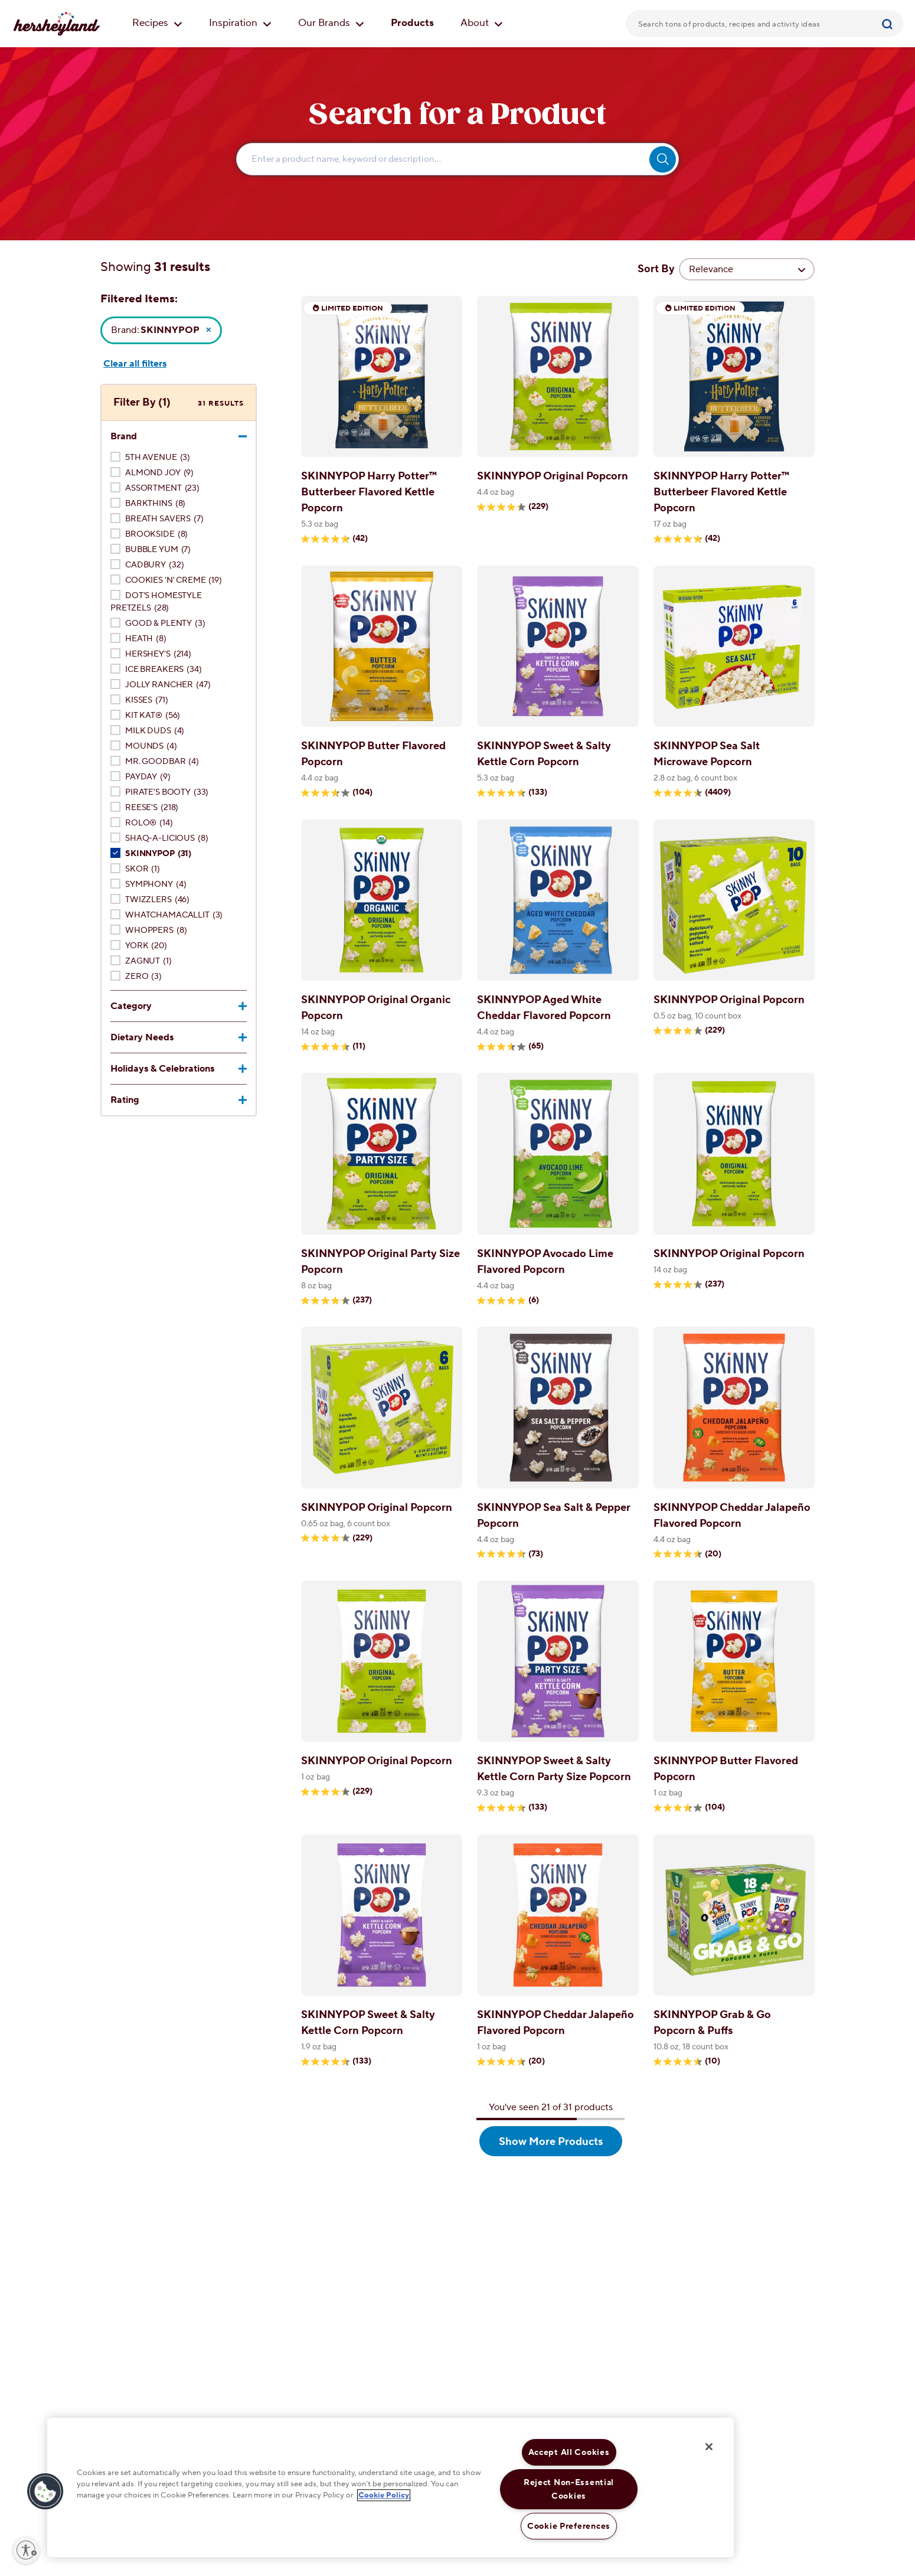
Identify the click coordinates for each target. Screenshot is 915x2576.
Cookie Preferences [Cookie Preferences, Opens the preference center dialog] (568, 2526)
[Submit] (889, 24)
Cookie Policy (383, 2495)
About (481, 23)
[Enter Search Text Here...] (457, 159)
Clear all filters (134, 364)
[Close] (709, 2447)
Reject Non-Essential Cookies (569, 2489)
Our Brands (331, 23)
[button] (45, 2491)
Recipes (157, 23)
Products (412, 23)
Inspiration (240, 23)
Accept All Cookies (569, 2452)
